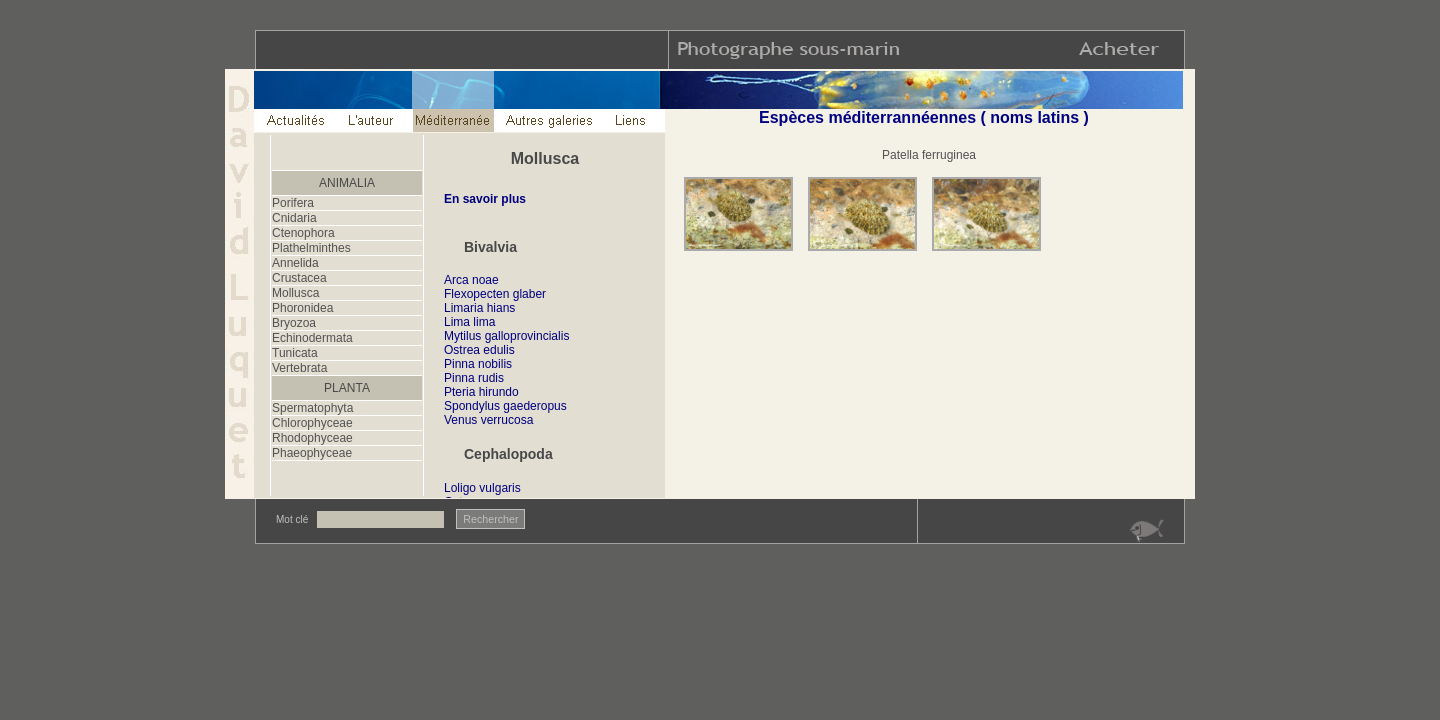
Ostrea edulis (479, 350)
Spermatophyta (312, 408)
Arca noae (471, 280)
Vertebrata (299, 368)
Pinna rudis (474, 378)
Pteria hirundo (481, 392)
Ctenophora (303, 233)
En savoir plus (485, 199)
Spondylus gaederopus (505, 406)
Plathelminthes (311, 248)
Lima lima (469, 322)
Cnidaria (294, 218)
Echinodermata (312, 338)
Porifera (293, 203)
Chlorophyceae (312, 423)
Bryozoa (294, 323)
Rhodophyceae (312, 438)
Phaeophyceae (312, 453)
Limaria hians (479, 308)
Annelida (295, 263)
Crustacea (299, 278)
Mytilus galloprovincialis (506, 336)
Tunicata (295, 353)
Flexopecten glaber (495, 294)
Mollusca (295, 293)
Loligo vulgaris (482, 488)
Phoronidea (302, 308)
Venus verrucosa (488, 420)
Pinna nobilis (478, 364)
